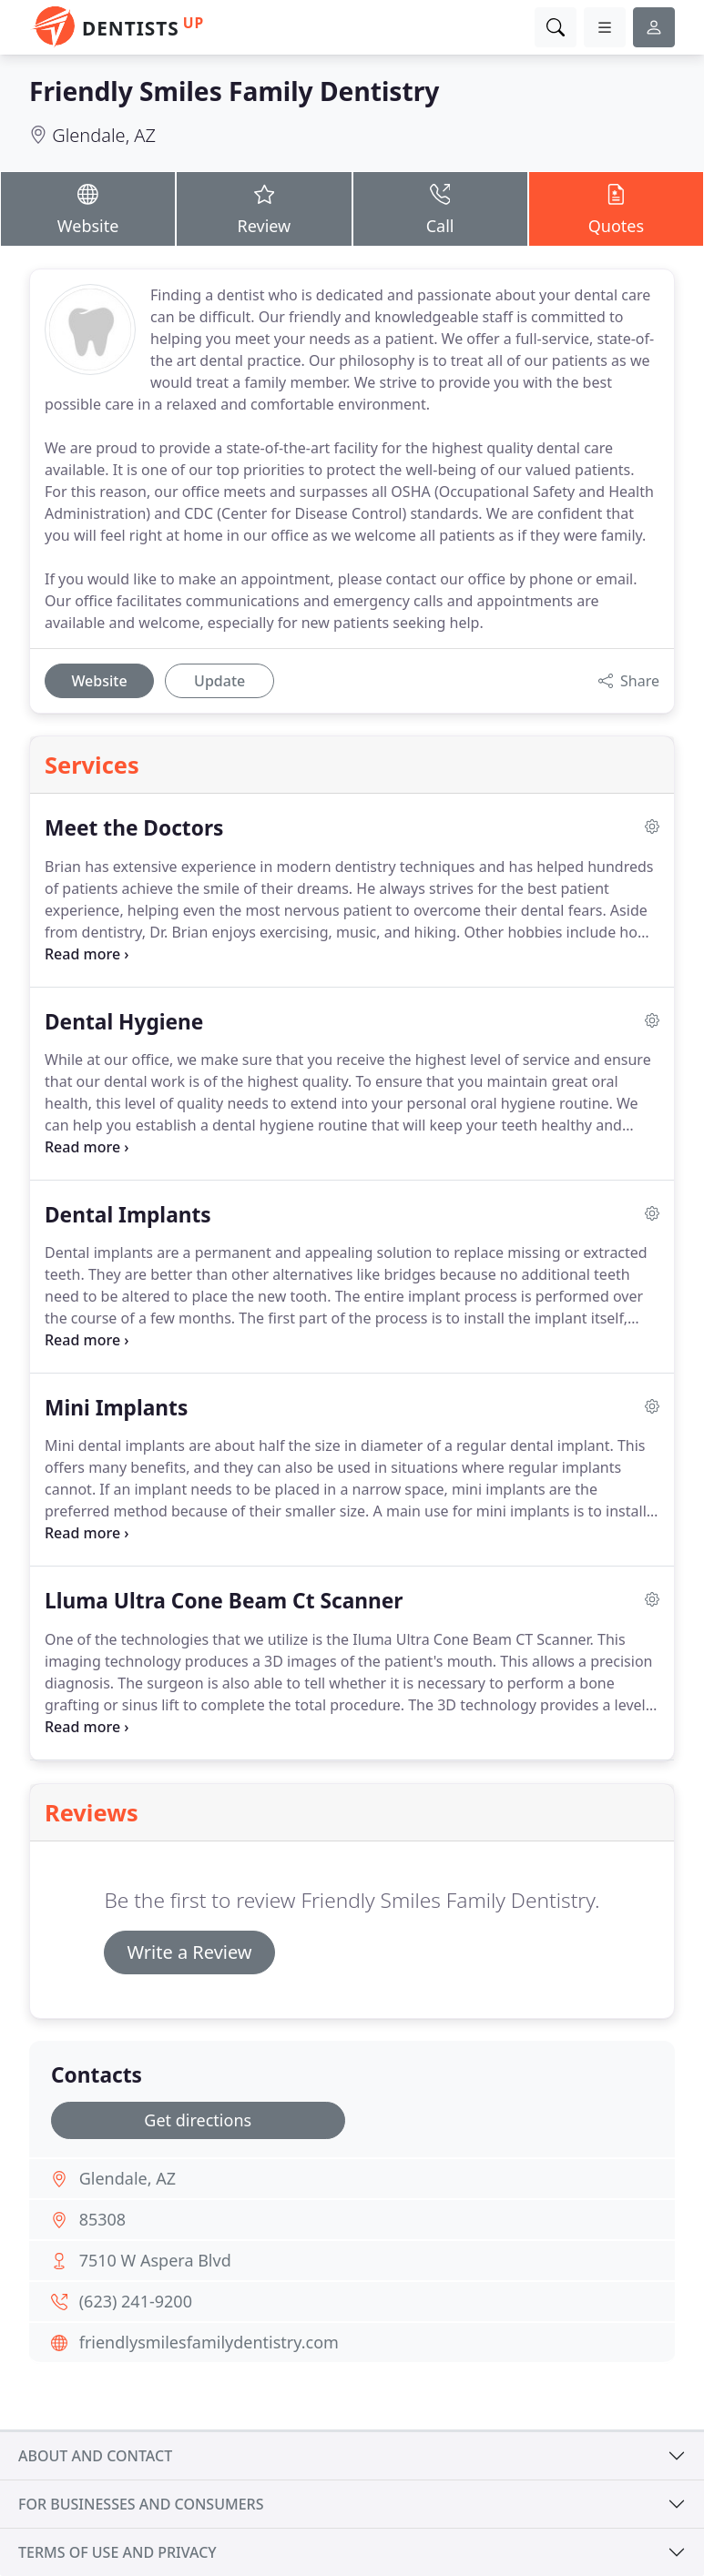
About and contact (95, 2456)
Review (263, 208)
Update (219, 681)
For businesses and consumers (140, 2504)
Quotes (616, 208)
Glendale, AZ (104, 135)
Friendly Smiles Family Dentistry (234, 91)
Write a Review (189, 1952)
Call (440, 208)
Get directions (197, 2120)
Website (87, 208)
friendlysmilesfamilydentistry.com (209, 2342)
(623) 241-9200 (135, 2301)
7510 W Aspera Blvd (155, 2260)
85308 (102, 2219)
